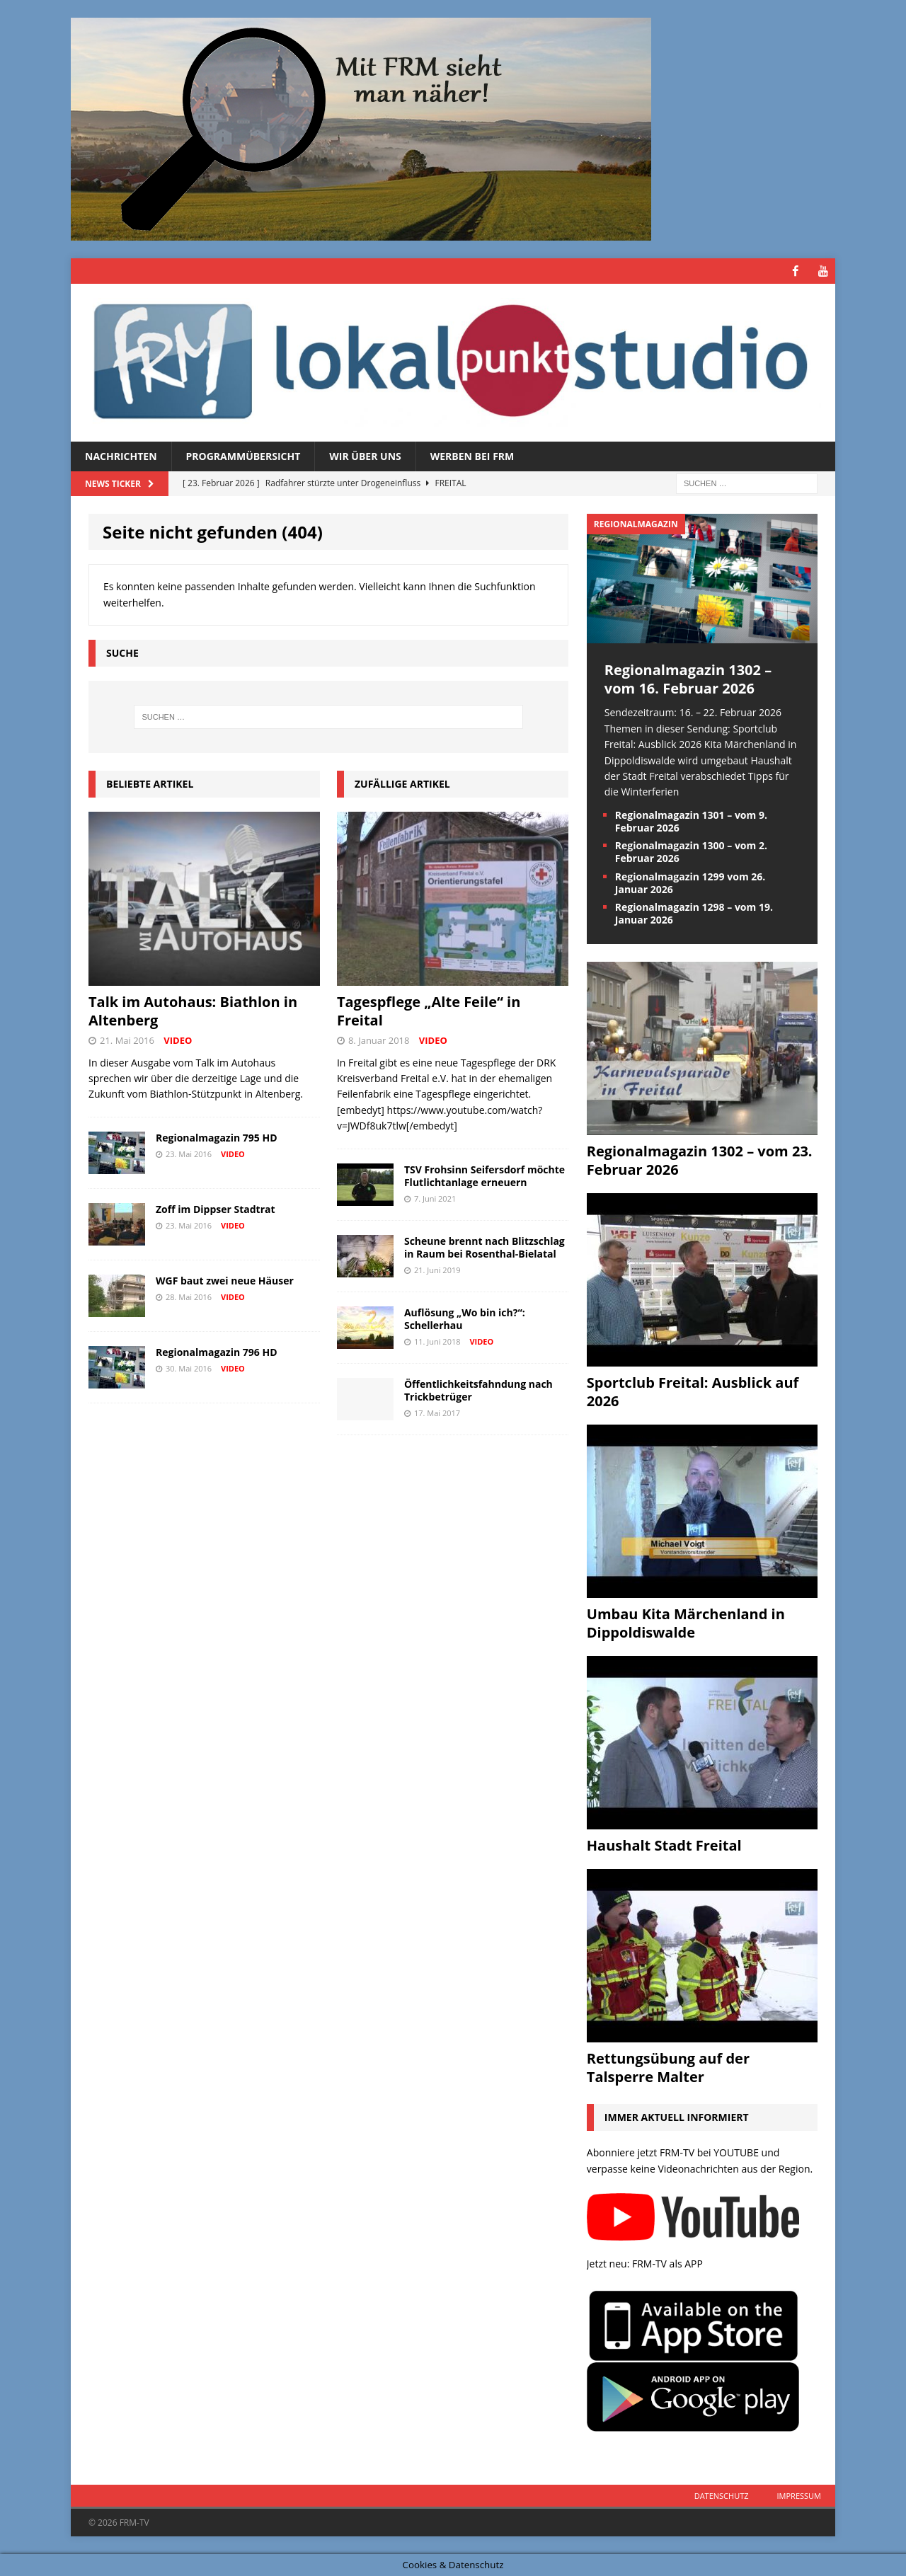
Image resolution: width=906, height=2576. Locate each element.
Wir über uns (365, 455)
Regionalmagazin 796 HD (216, 1351)
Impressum (799, 2495)
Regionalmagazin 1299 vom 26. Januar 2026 (690, 882)
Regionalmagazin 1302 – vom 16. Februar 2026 (688, 679)
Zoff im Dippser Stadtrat (215, 1208)
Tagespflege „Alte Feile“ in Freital (428, 1010)
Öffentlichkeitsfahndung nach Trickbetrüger (478, 1389)
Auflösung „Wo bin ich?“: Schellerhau (464, 1318)
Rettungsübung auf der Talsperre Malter (668, 2067)
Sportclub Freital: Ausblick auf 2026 (693, 1391)
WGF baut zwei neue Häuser (225, 1280)
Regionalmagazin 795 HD (216, 1137)
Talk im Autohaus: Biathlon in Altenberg (192, 1010)
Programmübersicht (243, 455)
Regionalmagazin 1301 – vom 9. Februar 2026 (691, 820)
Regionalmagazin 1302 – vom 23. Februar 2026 (700, 1160)
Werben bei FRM (472, 455)
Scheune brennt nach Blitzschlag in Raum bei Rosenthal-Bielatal (484, 1247)
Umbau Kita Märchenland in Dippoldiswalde (686, 1623)
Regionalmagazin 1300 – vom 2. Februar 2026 (691, 852)
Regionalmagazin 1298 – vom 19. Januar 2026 (694, 912)
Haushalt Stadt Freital (664, 1845)
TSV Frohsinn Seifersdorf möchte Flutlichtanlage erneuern (484, 1175)
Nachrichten (121, 455)
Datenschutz (721, 2495)
